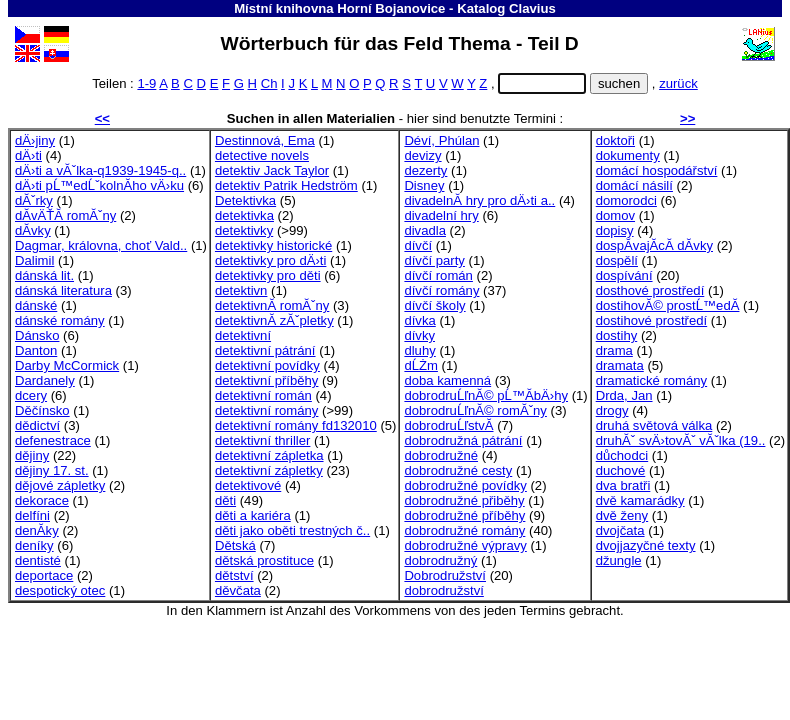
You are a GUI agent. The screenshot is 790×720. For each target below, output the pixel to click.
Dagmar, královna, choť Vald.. (101, 245)
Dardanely (45, 380)
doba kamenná (447, 380)
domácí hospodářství (657, 170)
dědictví (37, 425)
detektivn (241, 290)
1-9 (146, 83)
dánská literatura (63, 290)
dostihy (617, 335)
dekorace (42, 500)
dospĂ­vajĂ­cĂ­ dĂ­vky (654, 245)
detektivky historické (273, 245)
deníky (34, 545)
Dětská (235, 545)
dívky (419, 335)
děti (225, 500)
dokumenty (628, 155)
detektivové (248, 485)
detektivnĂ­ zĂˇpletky (274, 320)
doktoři (615, 140)
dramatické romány (651, 380)
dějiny (32, 455)
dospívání (624, 275)
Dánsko (37, 335)
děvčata (238, 590)
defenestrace (53, 440)
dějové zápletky (60, 485)
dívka (419, 320)
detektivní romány (266, 410)
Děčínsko (42, 410)
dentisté (38, 560)
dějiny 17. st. (52, 470)
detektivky (244, 230)
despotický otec (60, 590)
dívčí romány (441, 290)
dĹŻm (421, 365)
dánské (36, 305)
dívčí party (434, 260)
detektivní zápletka (269, 455)
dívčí (418, 245)
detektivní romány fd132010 (296, 425)
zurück (678, 83)
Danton (36, 350)
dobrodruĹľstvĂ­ (448, 425)
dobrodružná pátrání (463, 440)
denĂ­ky (37, 530)
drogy (612, 410)
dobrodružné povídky (465, 485)
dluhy (419, 350)
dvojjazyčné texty (646, 545)
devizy (422, 155)
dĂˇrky (34, 200)
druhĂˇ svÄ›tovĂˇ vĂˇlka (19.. (681, 440)
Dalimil (34, 260)
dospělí (617, 260)
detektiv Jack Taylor (272, 170)
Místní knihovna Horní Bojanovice (339, 8)
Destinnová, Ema (265, 140)
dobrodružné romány (464, 530)
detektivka (244, 215)
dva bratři (623, 485)
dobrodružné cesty (458, 470)
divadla (425, 230)
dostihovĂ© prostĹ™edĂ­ (668, 305)
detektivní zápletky (269, 470)
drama (614, 350)
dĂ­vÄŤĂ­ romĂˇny (65, 215)
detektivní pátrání (265, 350)
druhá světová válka (654, 425)
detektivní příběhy (266, 380)
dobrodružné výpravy (465, 545)
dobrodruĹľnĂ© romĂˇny (475, 410)
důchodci (622, 455)
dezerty (425, 170)
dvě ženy (622, 515)
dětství (234, 575)
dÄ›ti (28, 155)
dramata (620, 365)
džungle (619, 560)
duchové (621, 470)
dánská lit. (44, 275)
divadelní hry (441, 215)
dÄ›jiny (35, 140)
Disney (424, 185)
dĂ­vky (33, 230)
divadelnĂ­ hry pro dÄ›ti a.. (479, 200)
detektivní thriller (262, 440)
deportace (44, 575)
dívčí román (438, 275)
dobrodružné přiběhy (464, 500)
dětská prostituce (264, 560)
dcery (31, 395)
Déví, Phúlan (441, 140)
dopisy (615, 230)
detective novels (262, 155)
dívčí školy (434, 305)
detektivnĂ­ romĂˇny (272, 305)
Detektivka (245, 200)
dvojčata (620, 530)
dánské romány (60, 320)
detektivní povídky (267, 365)
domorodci (626, 200)
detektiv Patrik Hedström (286, 185)
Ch (269, 83)
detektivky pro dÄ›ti (270, 260)
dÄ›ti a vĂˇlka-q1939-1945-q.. (100, 170)
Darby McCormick (67, 365)
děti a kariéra (253, 515)
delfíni (32, 515)
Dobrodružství (445, 575)
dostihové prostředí (652, 320)
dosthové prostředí (650, 290)
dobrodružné (441, 455)
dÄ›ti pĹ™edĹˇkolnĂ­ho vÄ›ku (99, 185)
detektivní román (263, 395)
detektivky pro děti (268, 275)
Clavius (532, 8)
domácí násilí (634, 185)
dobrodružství (443, 590)
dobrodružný (440, 560)
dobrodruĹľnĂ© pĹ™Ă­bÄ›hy (486, 395)
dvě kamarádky (640, 500)
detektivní (243, 335)
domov (615, 215)
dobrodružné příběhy (464, 515)
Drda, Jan (624, 395)
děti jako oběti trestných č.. (292, 530)
